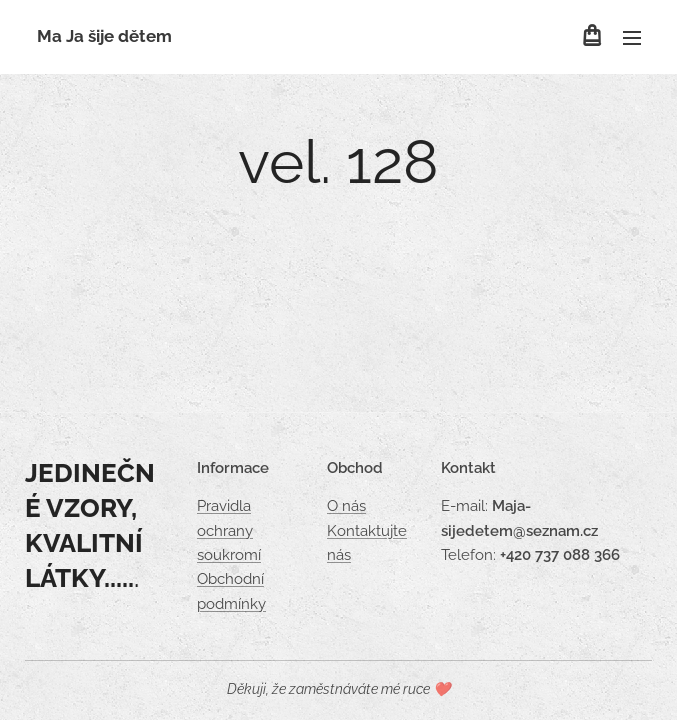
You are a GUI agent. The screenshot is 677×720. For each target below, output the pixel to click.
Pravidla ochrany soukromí (229, 531)
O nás (346, 507)
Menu (632, 38)
